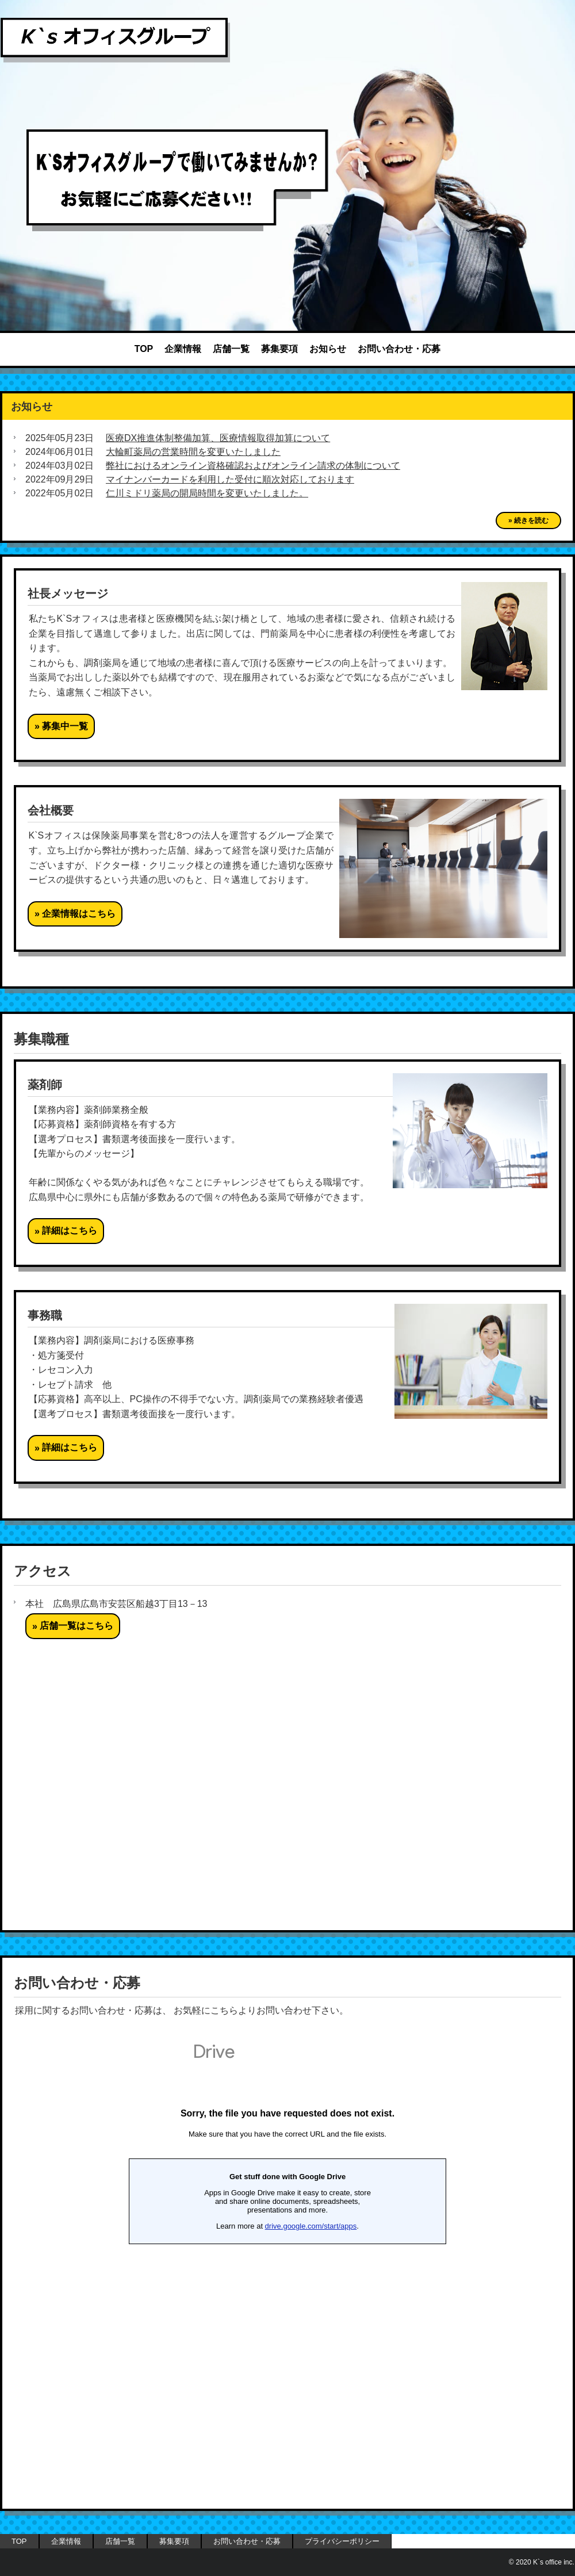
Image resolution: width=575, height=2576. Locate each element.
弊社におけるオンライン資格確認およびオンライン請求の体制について (253, 465)
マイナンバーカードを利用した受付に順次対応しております (230, 479)
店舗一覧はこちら (76, 1625)
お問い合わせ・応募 (399, 349)
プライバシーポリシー (342, 2541)
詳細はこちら (69, 1230)
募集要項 (279, 349)
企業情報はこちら (79, 913)
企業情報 (182, 349)
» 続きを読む (528, 520)
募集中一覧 (65, 726)
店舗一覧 (231, 349)
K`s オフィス (115, 40)
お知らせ (327, 349)
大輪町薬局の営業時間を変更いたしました (193, 452)
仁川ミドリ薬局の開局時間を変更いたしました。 (207, 493)
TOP (144, 349)
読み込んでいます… (287, 2264)
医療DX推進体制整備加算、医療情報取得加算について (218, 438)
